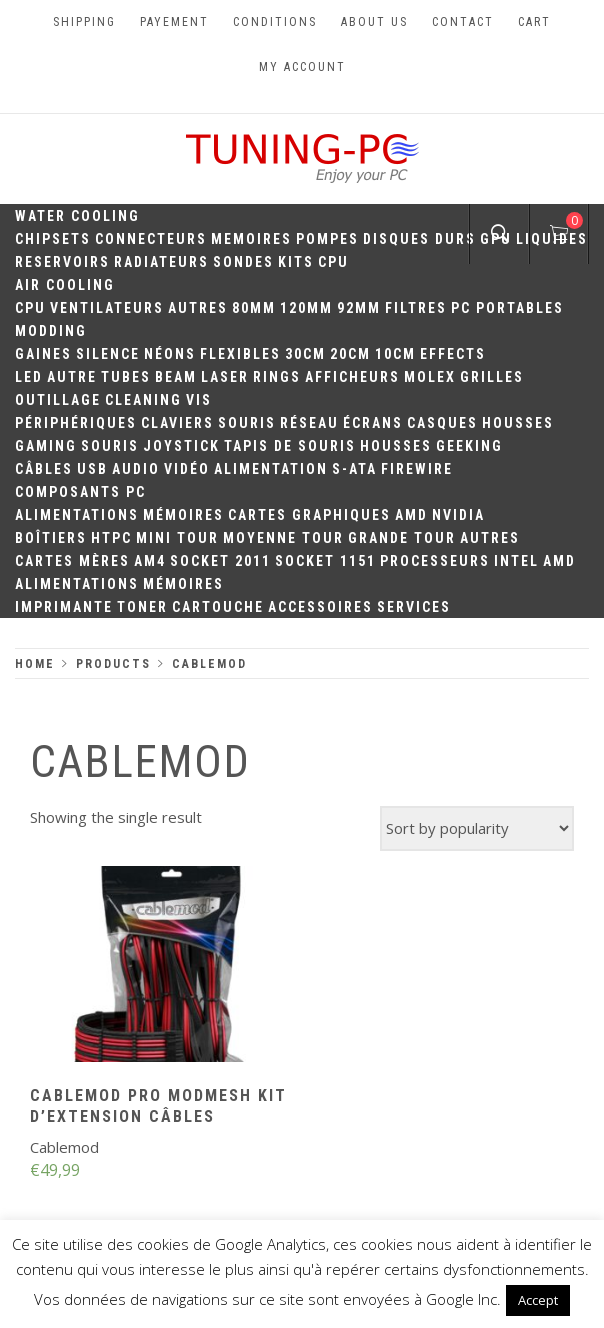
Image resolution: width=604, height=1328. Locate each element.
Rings (277, 377)
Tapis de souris (290, 446)
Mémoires (183, 515)
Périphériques (76, 423)
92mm (359, 308)
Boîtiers (51, 538)
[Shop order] (477, 828)
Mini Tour (177, 538)
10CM (395, 354)
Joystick (181, 446)
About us (374, 22)
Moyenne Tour (283, 538)
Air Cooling (65, 285)
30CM (305, 354)
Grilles (492, 377)
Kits (296, 262)
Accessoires (320, 607)
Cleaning (143, 400)
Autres (198, 308)
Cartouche (218, 607)
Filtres (416, 308)
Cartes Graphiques (309, 515)
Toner (142, 607)
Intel (516, 561)
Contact (463, 22)
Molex (430, 377)
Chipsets (53, 239)
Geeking (469, 446)
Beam (176, 377)
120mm (306, 308)
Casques (442, 423)
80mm (254, 308)
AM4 (150, 561)
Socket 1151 (325, 561)
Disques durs (419, 239)
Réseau (309, 423)
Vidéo (187, 469)
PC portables (507, 308)
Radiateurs (161, 262)
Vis (199, 400)
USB (92, 469)
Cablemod (64, 1147)
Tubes (126, 377)
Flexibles (240, 354)
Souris (247, 423)
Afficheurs (352, 377)
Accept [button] (538, 1300)
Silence (108, 354)
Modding (51, 331)
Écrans (373, 423)
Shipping (84, 22)
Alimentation (271, 469)
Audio (136, 469)
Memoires (251, 239)
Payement (174, 22)
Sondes (243, 262)
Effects (453, 354)
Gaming (46, 446)
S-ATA (354, 469)
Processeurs (435, 561)
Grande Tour (402, 538)
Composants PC (80, 492)
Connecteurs (151, 239)
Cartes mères (72, 561)
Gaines (43, 354)
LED (29, 377)
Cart (534, 22)
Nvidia (458, 515)
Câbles (44, 469)
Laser (225, 377)
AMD (411, 515)
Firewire (417, 469)
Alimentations (77, 515)
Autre (72, 377)
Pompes (327, 239)
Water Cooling (77, 216)
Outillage (58, 400)
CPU (333, 262)
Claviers (177, 423)
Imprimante (64, 607)
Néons (170, 354)
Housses (518, 423)
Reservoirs (62, 262)
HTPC (111, 538)
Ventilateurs (107, 308)
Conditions (275, 22)
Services (414, 607)
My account (302, 67)
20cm (350, 354)
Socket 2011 (220, 561)
